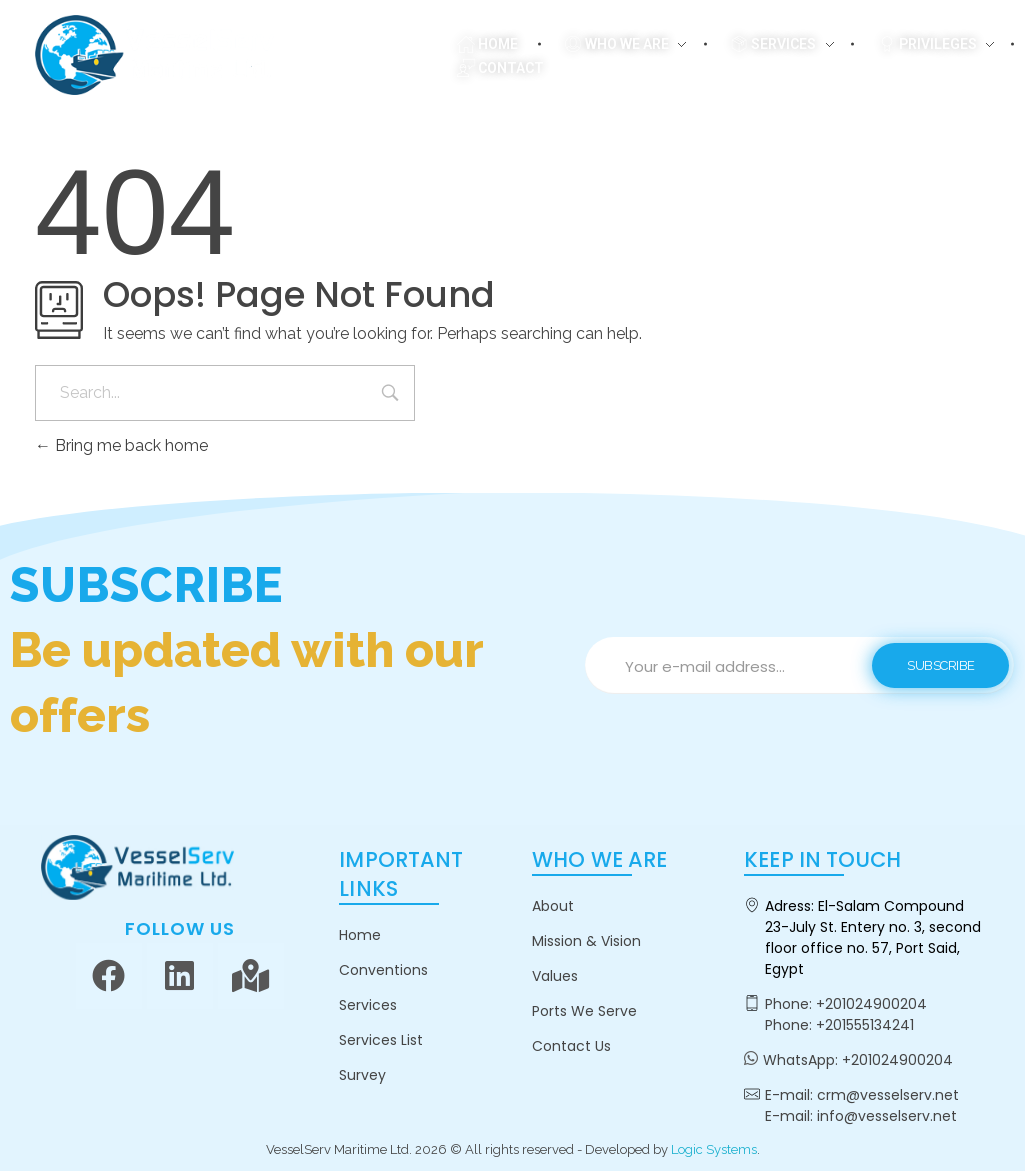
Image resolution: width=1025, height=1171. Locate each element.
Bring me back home (121, 445)
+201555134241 (865, 1025)
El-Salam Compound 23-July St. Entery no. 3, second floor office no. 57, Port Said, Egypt (873, 937)
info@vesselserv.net (887, 1116)
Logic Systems (714, 1149)
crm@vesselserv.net (888, 1095)
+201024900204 (871, 1004)
